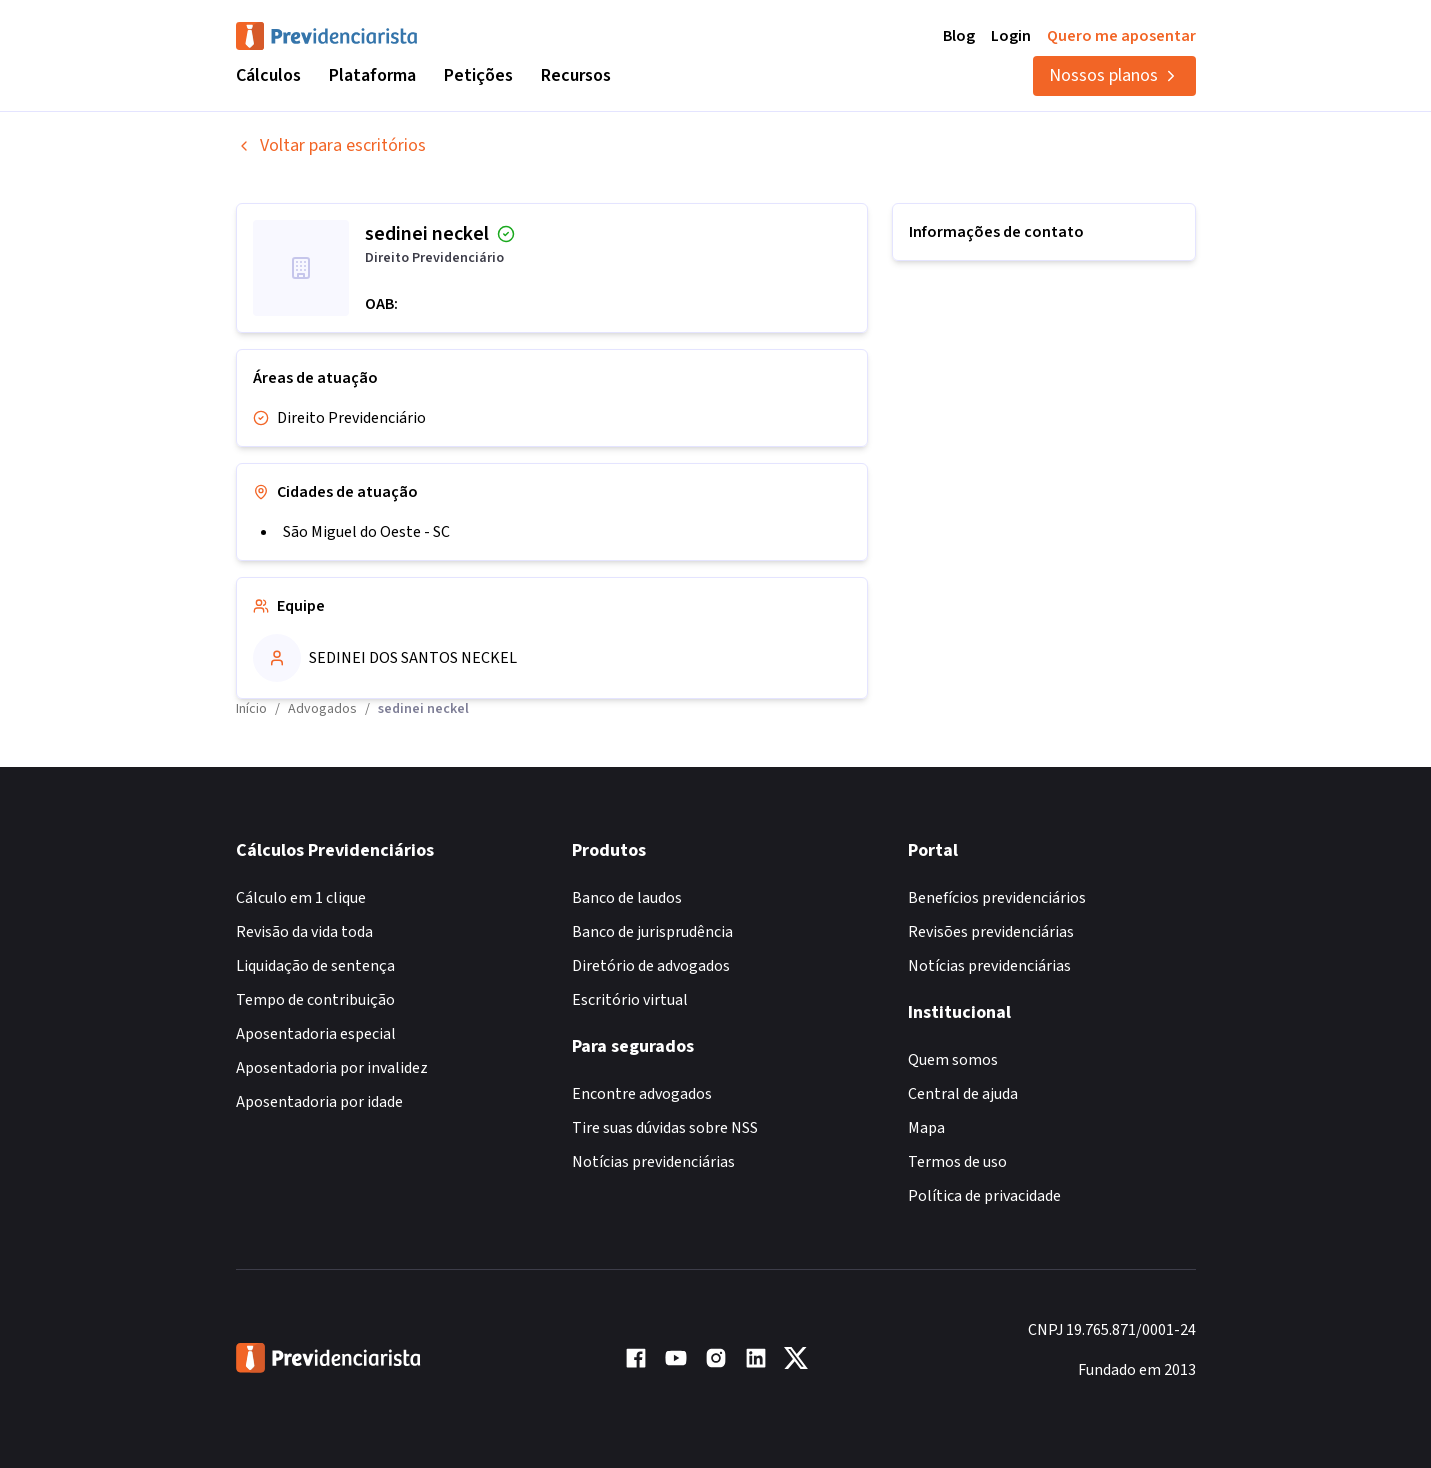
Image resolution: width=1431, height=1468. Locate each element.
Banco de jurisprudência (652, 932)
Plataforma (372, 75)
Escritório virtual (630, 1000)
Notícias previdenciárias (653, 1162)
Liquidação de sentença (315, 966)
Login (1011, 36)
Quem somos (953, 1060)
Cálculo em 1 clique (301, 898)
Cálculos (268, 75)
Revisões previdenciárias (991, 932)
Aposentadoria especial (316, 1034)
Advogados (322, 709)
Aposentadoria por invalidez (332, 1068)
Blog (959, 36)
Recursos (576, 75)
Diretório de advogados (651, 966)
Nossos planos (1114, 75)
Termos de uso (957, 1162)
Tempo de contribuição (315, 1000)
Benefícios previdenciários (997, 898)
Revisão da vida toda (304, 932)
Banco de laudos (627, 898)
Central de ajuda (963, 1094)
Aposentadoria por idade (319, 1102)
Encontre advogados (642, 1094)
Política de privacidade (984, 1196)
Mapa (926, 1128)
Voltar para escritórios (331, 145)
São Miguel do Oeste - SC (366, 532)
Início (251, 709)
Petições (478, 75)
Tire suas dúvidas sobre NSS (665, 1128)
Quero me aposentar (1121, 36)
